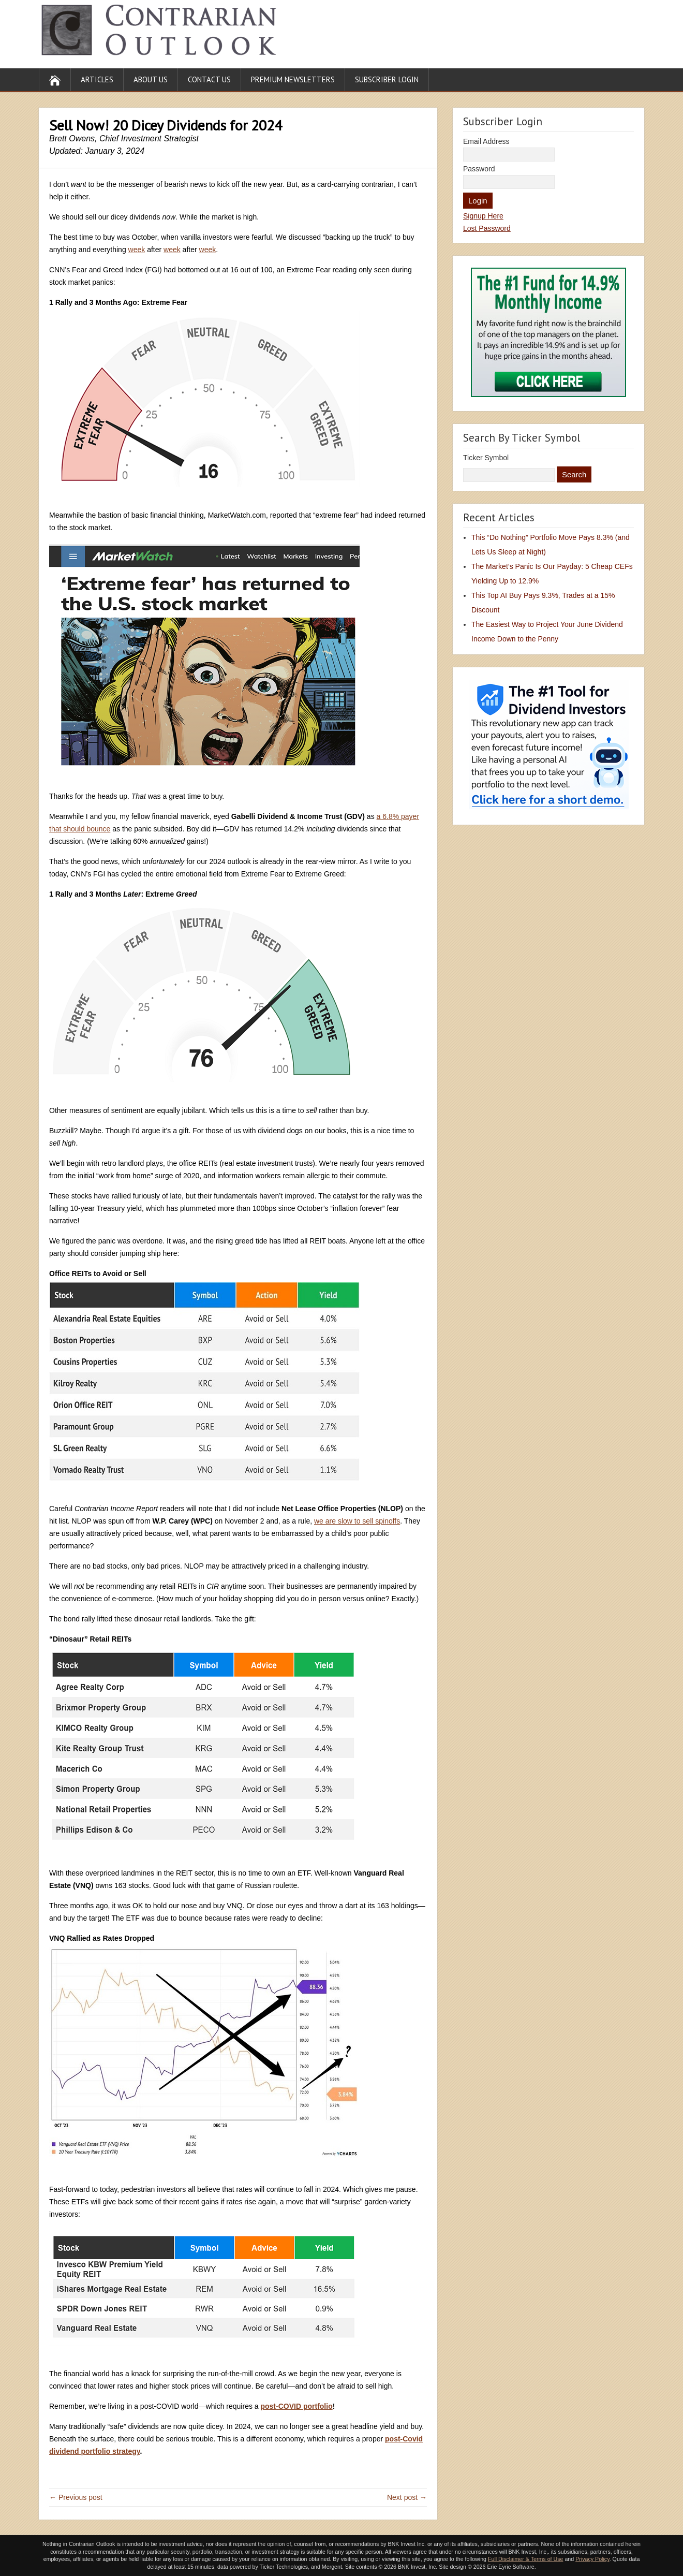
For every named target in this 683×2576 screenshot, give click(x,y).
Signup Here (483, 216)
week (136, 249)
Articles (97, 79)
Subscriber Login (387, 79)
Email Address (486, 141)
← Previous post (75, 2497)
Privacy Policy (592, 2559)
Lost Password (487, 228)
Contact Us (209, 79)
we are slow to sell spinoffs (357, 1521)
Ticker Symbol (486, 457)
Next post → (407, 2497)
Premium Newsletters (293, 79)
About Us (150, 79)
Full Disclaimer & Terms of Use (525, 2559)
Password (479, 169)
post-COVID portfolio (296, 2406)
